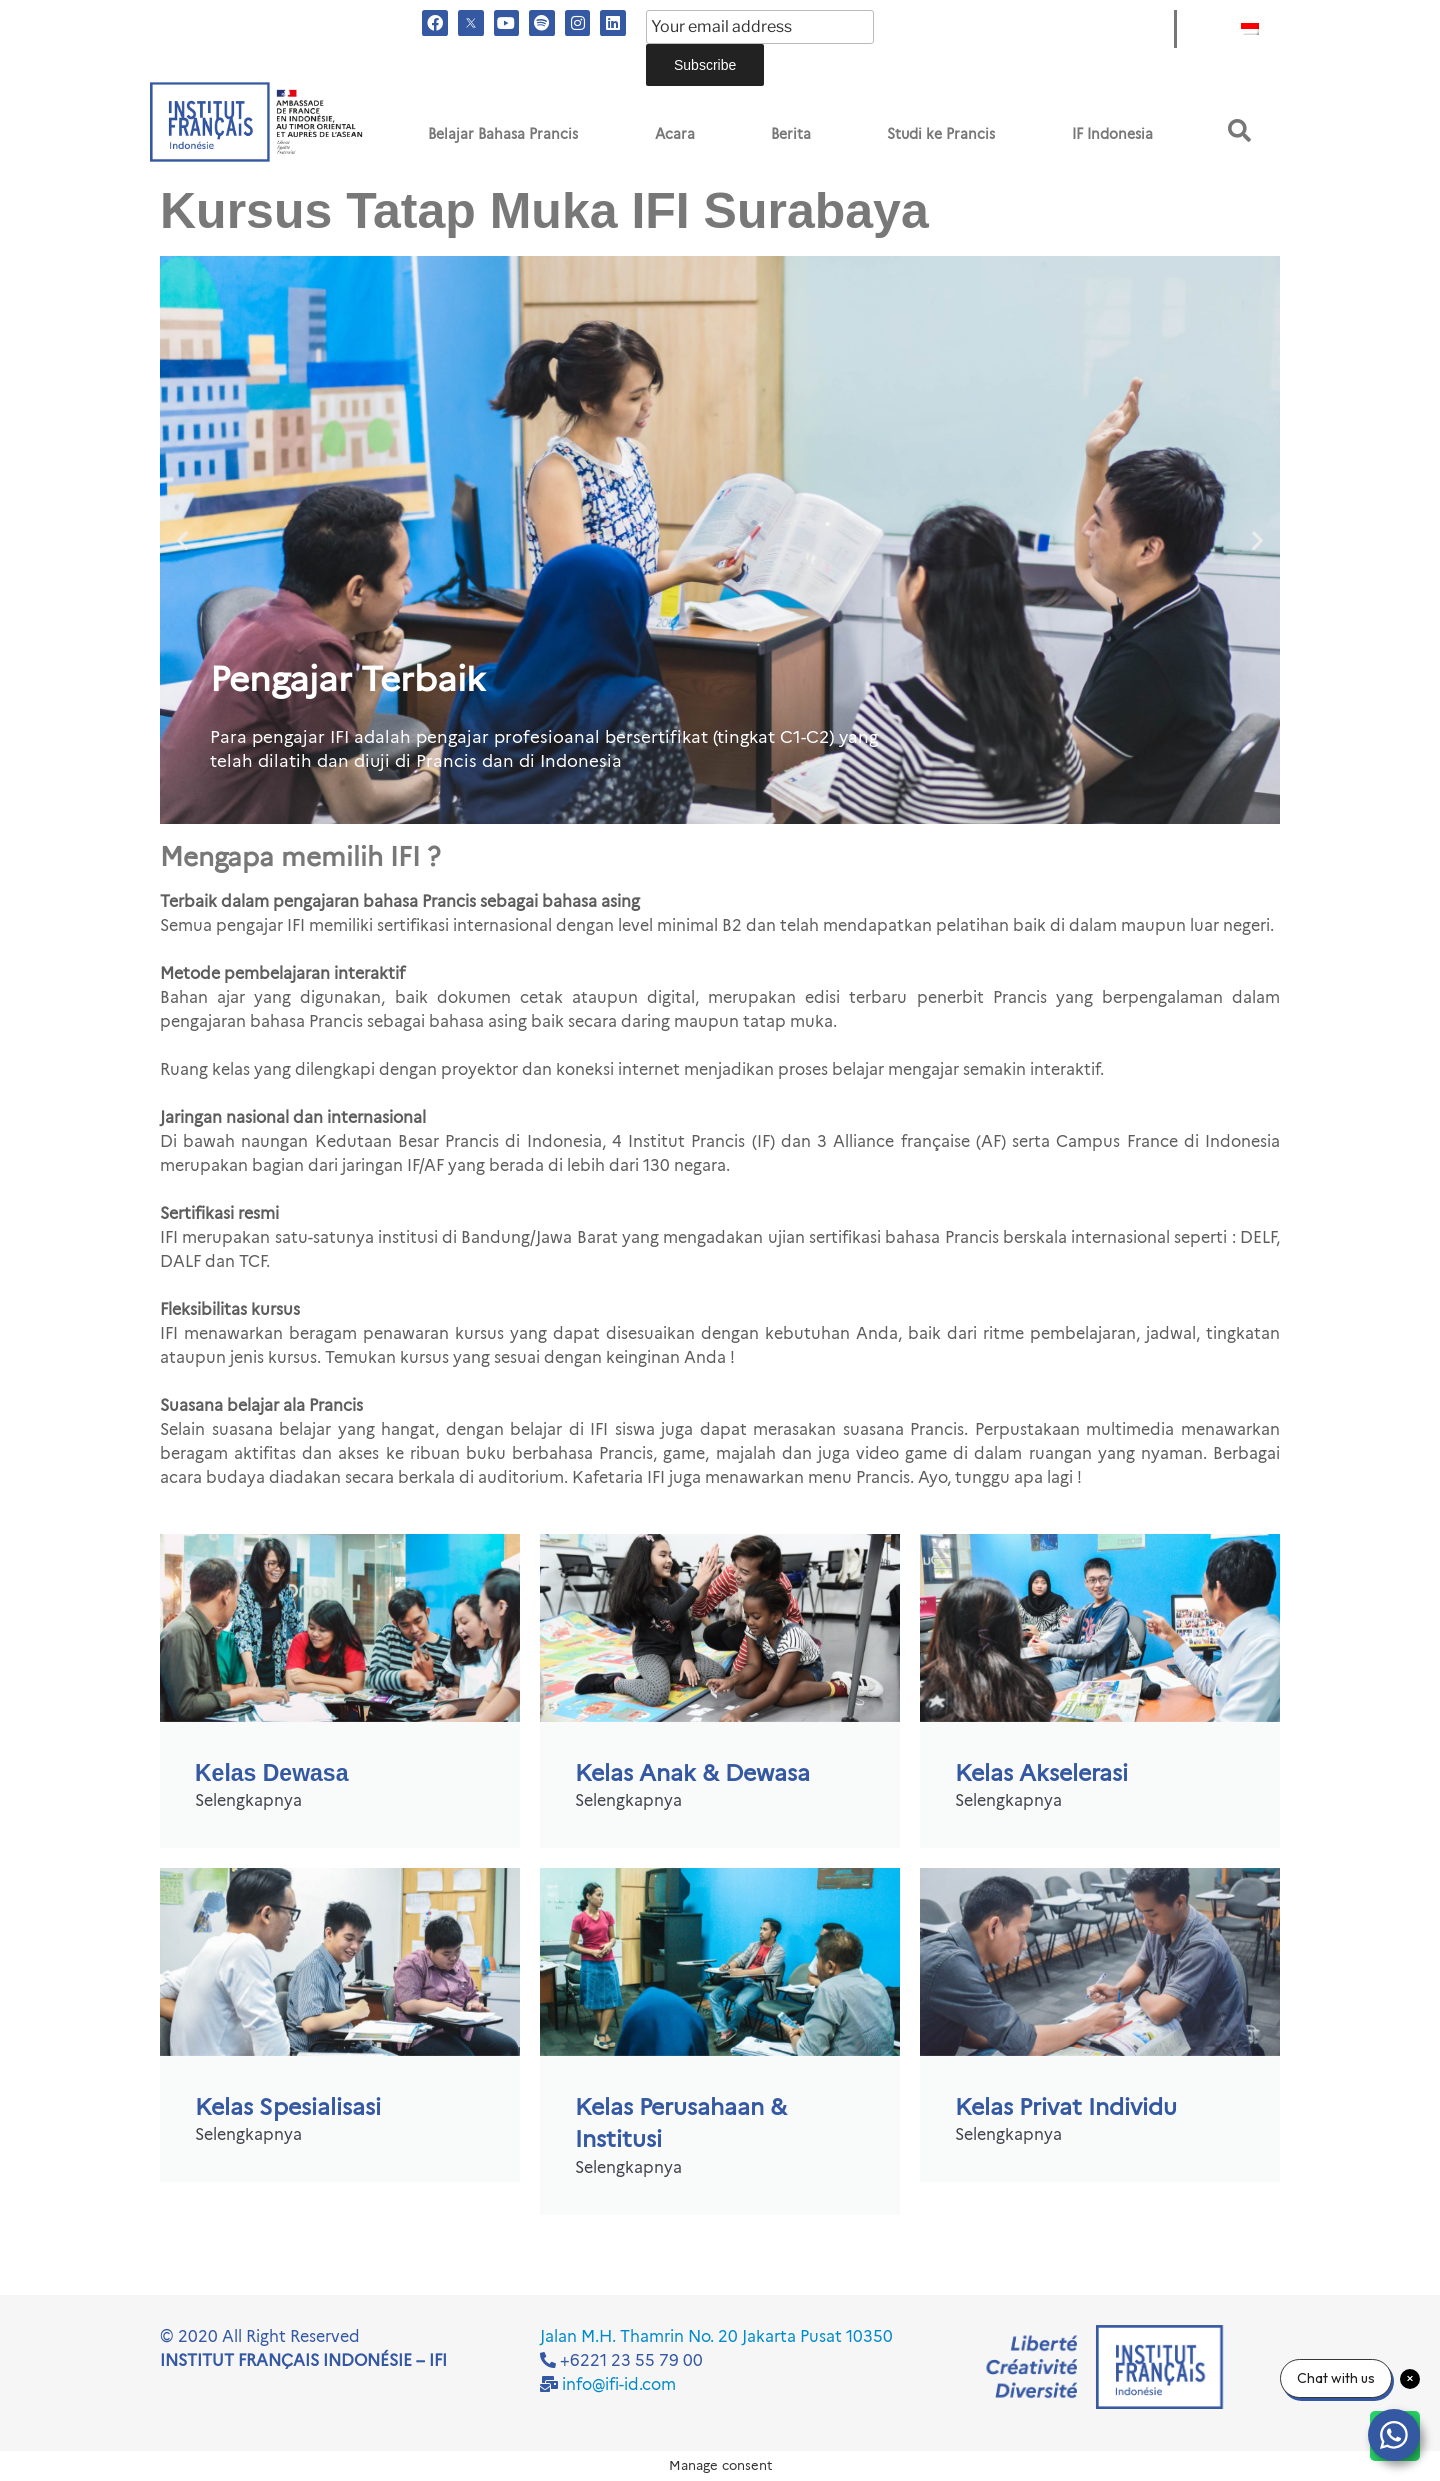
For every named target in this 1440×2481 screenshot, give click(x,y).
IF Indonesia (1112, 134)
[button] (1239, 130)
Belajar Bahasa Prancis (503, 134)
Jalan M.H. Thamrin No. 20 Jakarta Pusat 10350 (716, 2336)
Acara (675, 134)
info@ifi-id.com (619, 2384)
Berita (791, 134)
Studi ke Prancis (941, 134)
